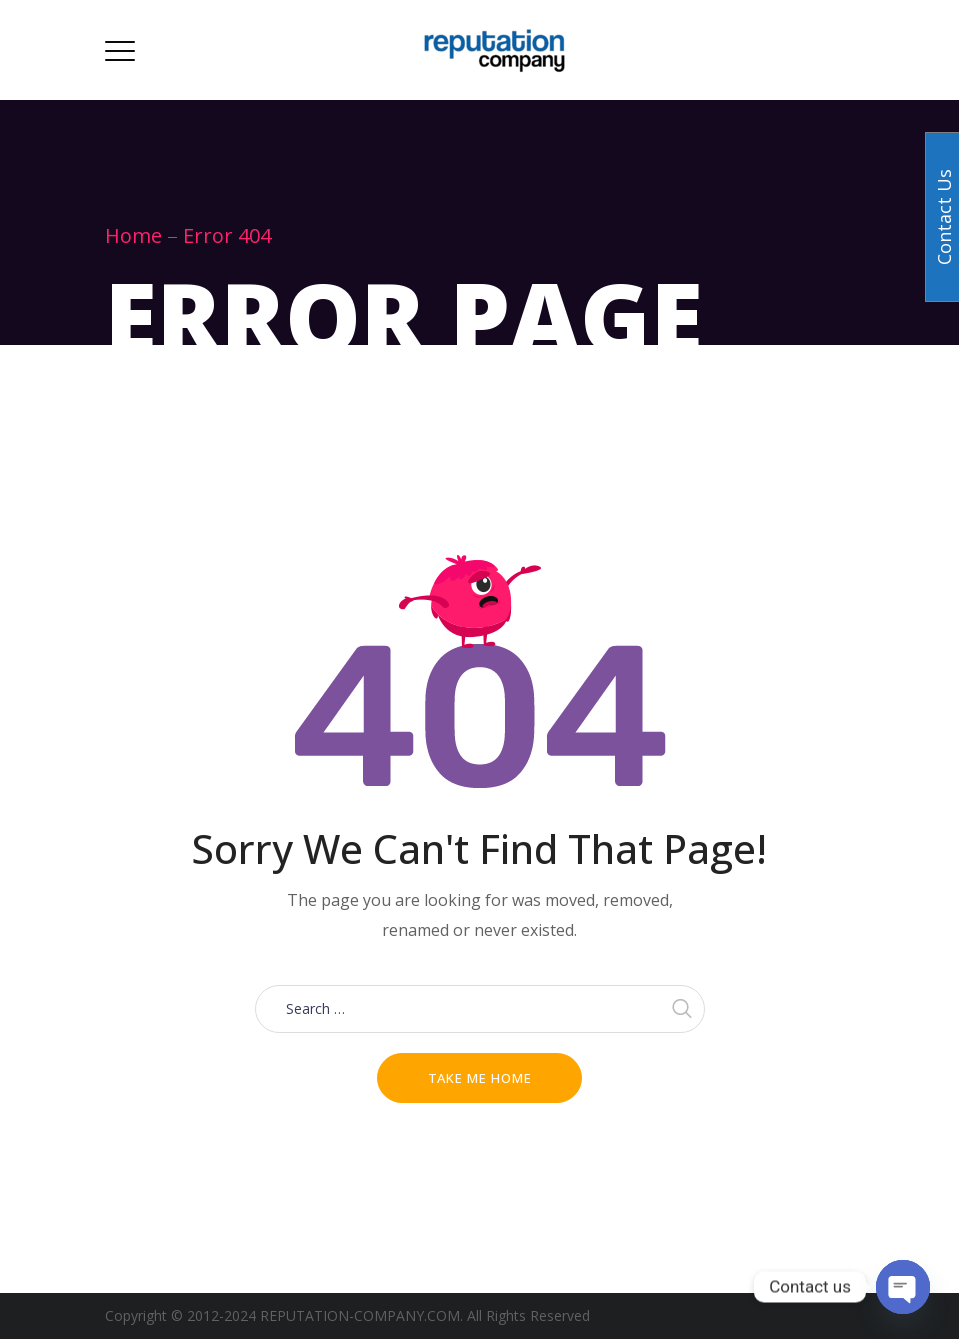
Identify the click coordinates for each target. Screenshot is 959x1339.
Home (133, 235)
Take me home (480, 1078)
